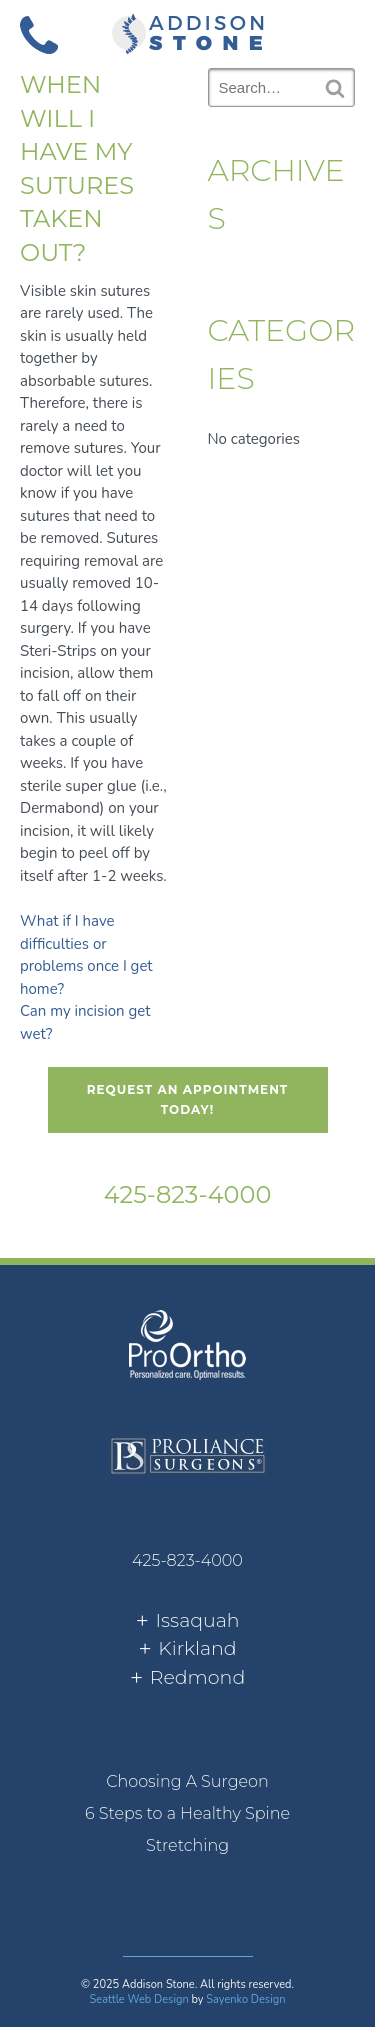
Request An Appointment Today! (188, 1099)
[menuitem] (187, 1782)
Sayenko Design (245, 1999)
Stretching (187, 1845)
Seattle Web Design (139, 1999)
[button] (336, 33)
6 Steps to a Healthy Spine (187, 1813)
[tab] (187, 1621)
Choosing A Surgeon (187, 1781)
